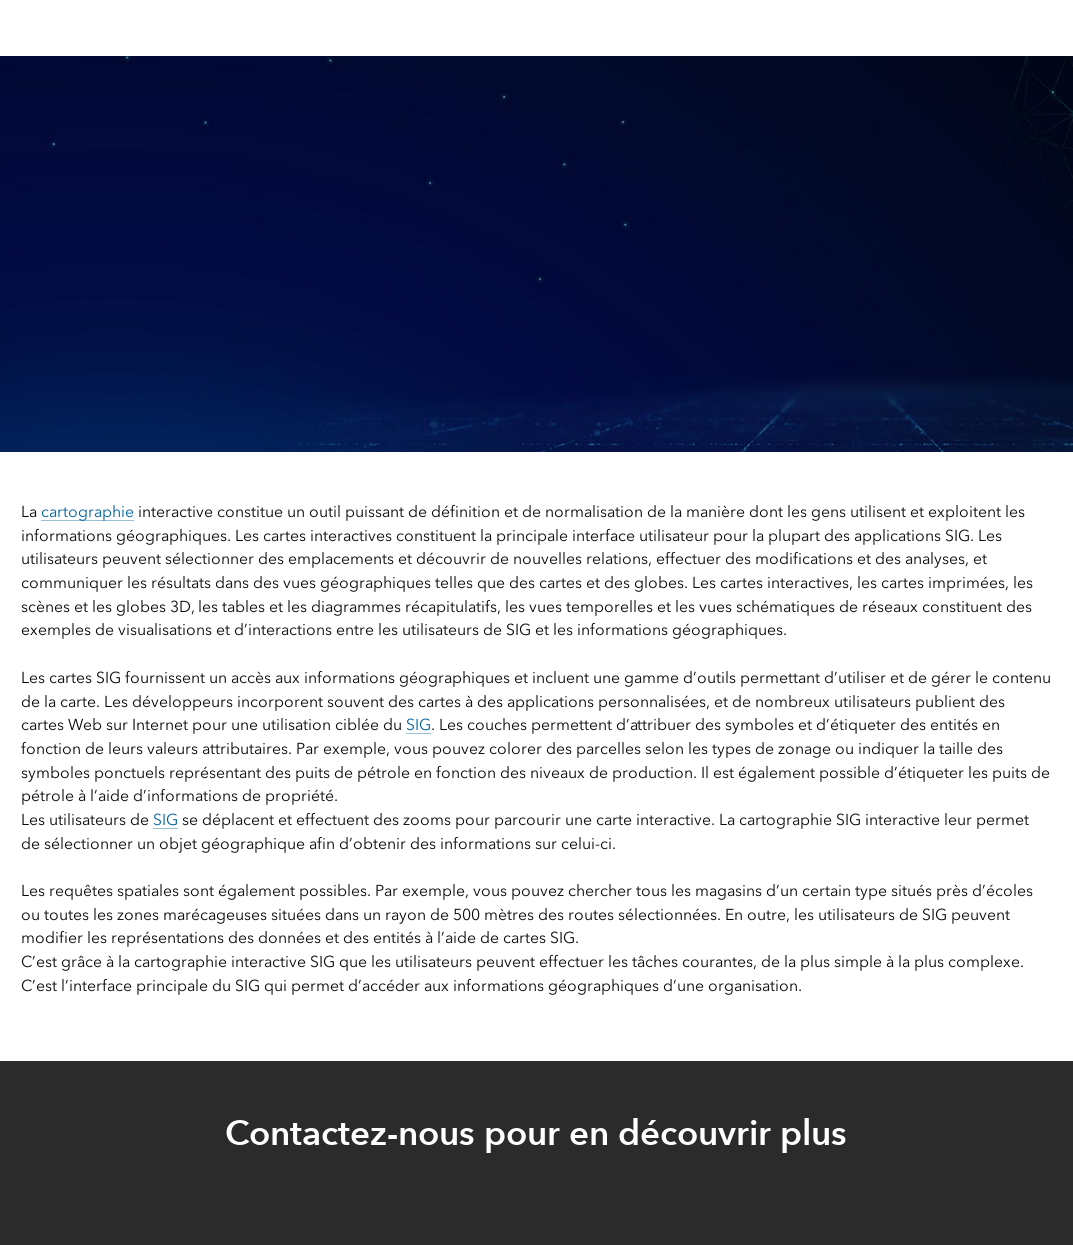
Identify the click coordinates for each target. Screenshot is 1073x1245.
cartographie (87, 511)
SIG (418, 724)
